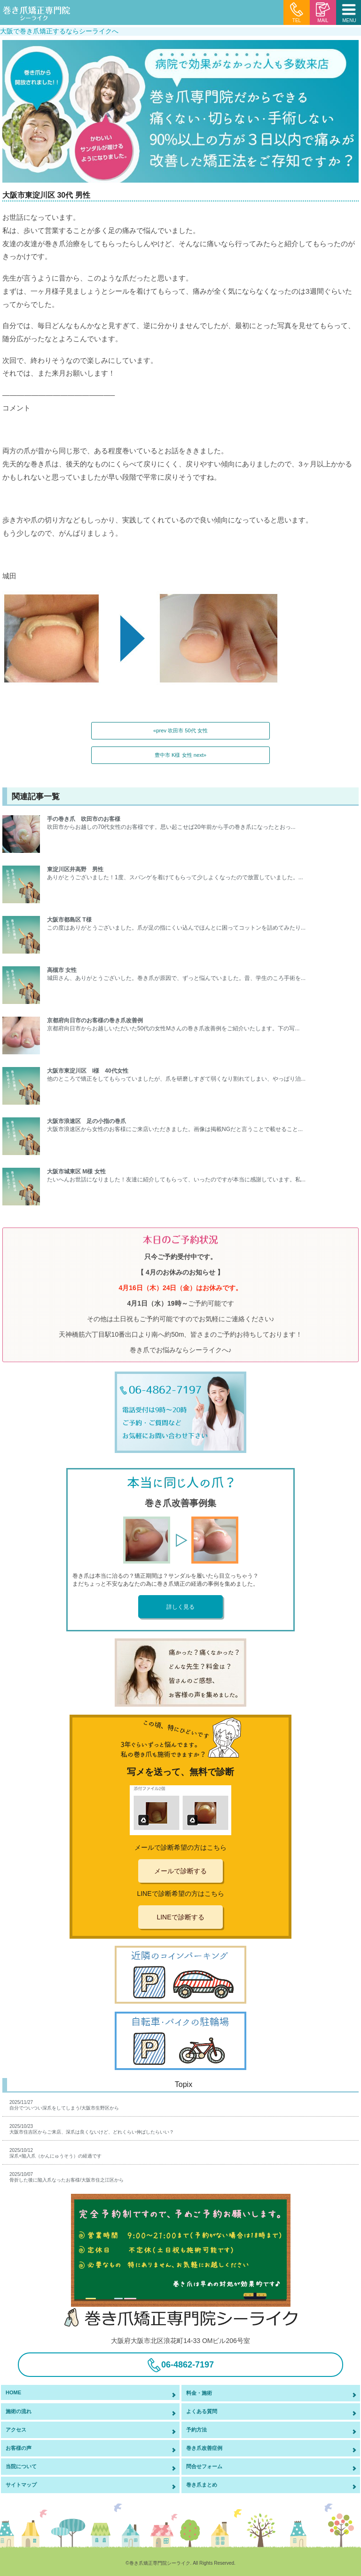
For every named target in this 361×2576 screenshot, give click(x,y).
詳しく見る (180, 1607)
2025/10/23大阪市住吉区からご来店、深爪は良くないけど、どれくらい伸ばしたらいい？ (91, 2129)
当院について (21, 2466)
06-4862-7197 (180, 2365)
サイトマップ (21, 2485)
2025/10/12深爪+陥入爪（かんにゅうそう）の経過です (55, 2153)
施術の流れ (18, 2411)
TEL (297, 12)
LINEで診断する (180, 1917)
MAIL (323, 12)
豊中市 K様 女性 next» (180, 755)
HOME (13, 2392)
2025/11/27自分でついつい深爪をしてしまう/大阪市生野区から (64, 2105)
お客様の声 (18, 2448)
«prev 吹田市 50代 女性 (180, 730)
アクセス (16, 2429)
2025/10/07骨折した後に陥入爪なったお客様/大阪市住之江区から (66, 2177)
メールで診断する (180, 1871)
